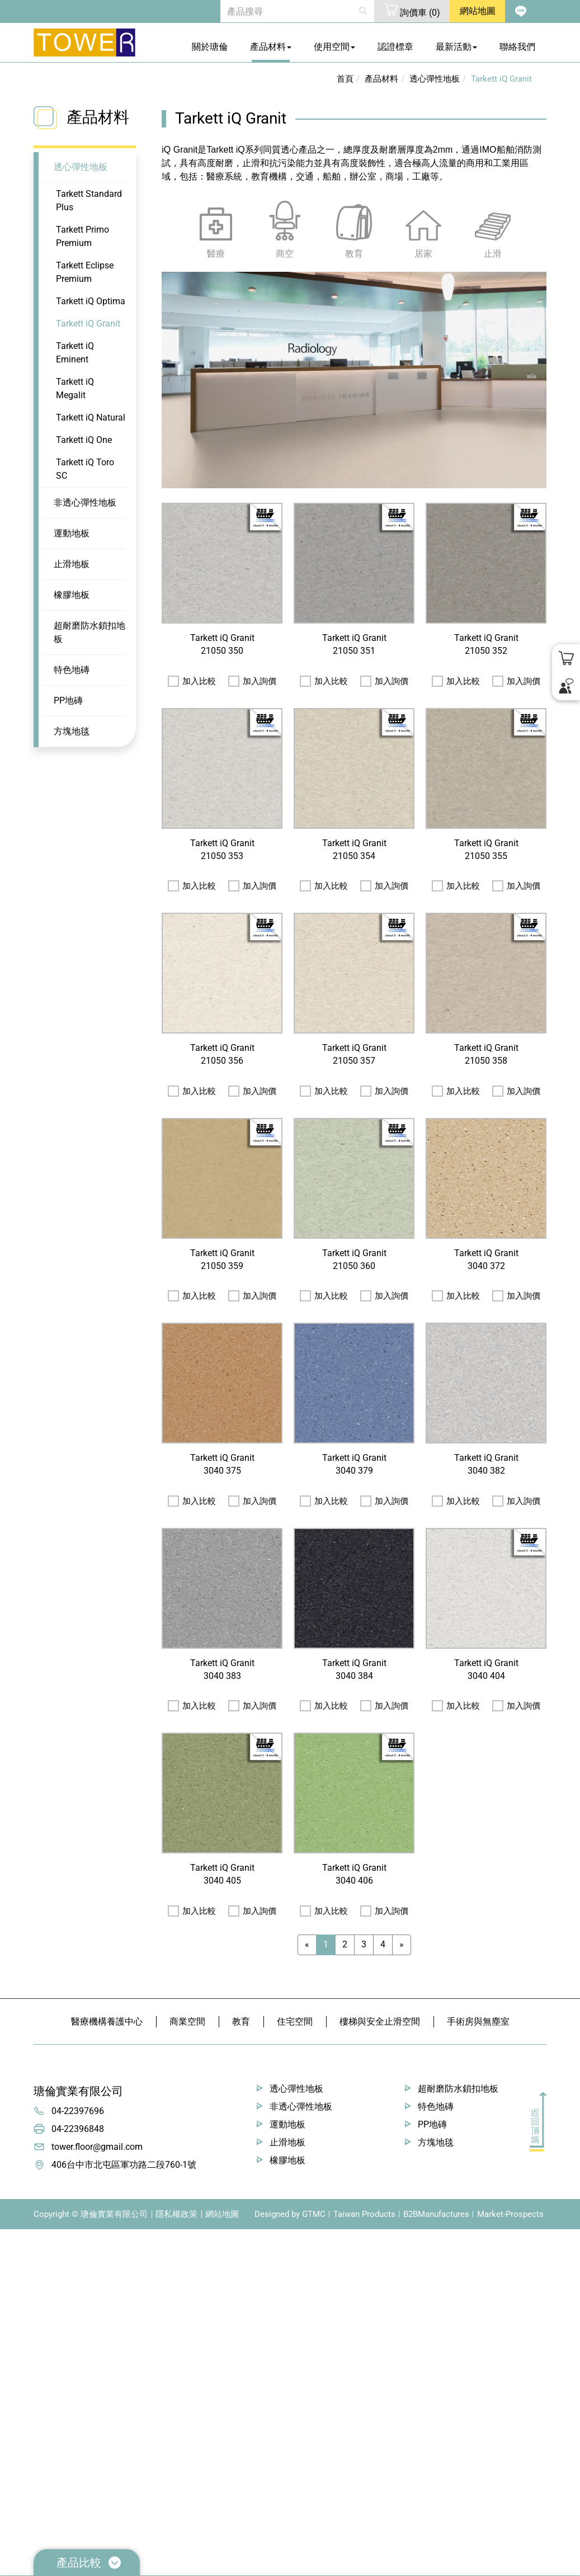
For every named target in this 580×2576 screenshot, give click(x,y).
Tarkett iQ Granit (88, 323)
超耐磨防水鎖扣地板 (89, 632)
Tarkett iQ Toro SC (85, 469)
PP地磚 (68, 700)
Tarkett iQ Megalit (75, 388)
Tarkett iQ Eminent (75, 353)
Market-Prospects (510, 2214)
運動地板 (71, 533)
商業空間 (187, 2021)
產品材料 (270, 46)
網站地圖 (222, 2214)
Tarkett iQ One (84, 440)
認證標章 (395, 46)
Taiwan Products (364, 2214)
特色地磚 (71, 669)
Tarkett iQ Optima (90, 301)
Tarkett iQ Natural (90, 417)
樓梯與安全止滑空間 (379, 2021)
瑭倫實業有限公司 (78, 2091)
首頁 (345, 79)
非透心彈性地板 (85, 502)
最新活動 (456, 46)
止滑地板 (71, 564)
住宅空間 (295, 2021)
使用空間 (334, 46)
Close (11, 2235)
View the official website (99, 2356)
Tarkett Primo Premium (82, 236)
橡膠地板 (71, 594)
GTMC (314, 2214)
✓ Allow (15, 2262)
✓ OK (318, 2569)
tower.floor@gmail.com (97, 2146)
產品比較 (88, 2562)
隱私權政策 (176, 2214)
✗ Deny (15, 2276)
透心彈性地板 (80, 167)
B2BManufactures (436, 2214)
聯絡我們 (517, 46)
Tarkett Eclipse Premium (85, 272)
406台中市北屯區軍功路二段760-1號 (123, 2164)
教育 (241, 2021)
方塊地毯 (71, 731)
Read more (25, 2356)
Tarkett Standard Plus (89, 200)
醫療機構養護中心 (107, 2021)
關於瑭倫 (210, 46)
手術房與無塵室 (478, 2021)
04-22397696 (77, 2111)
